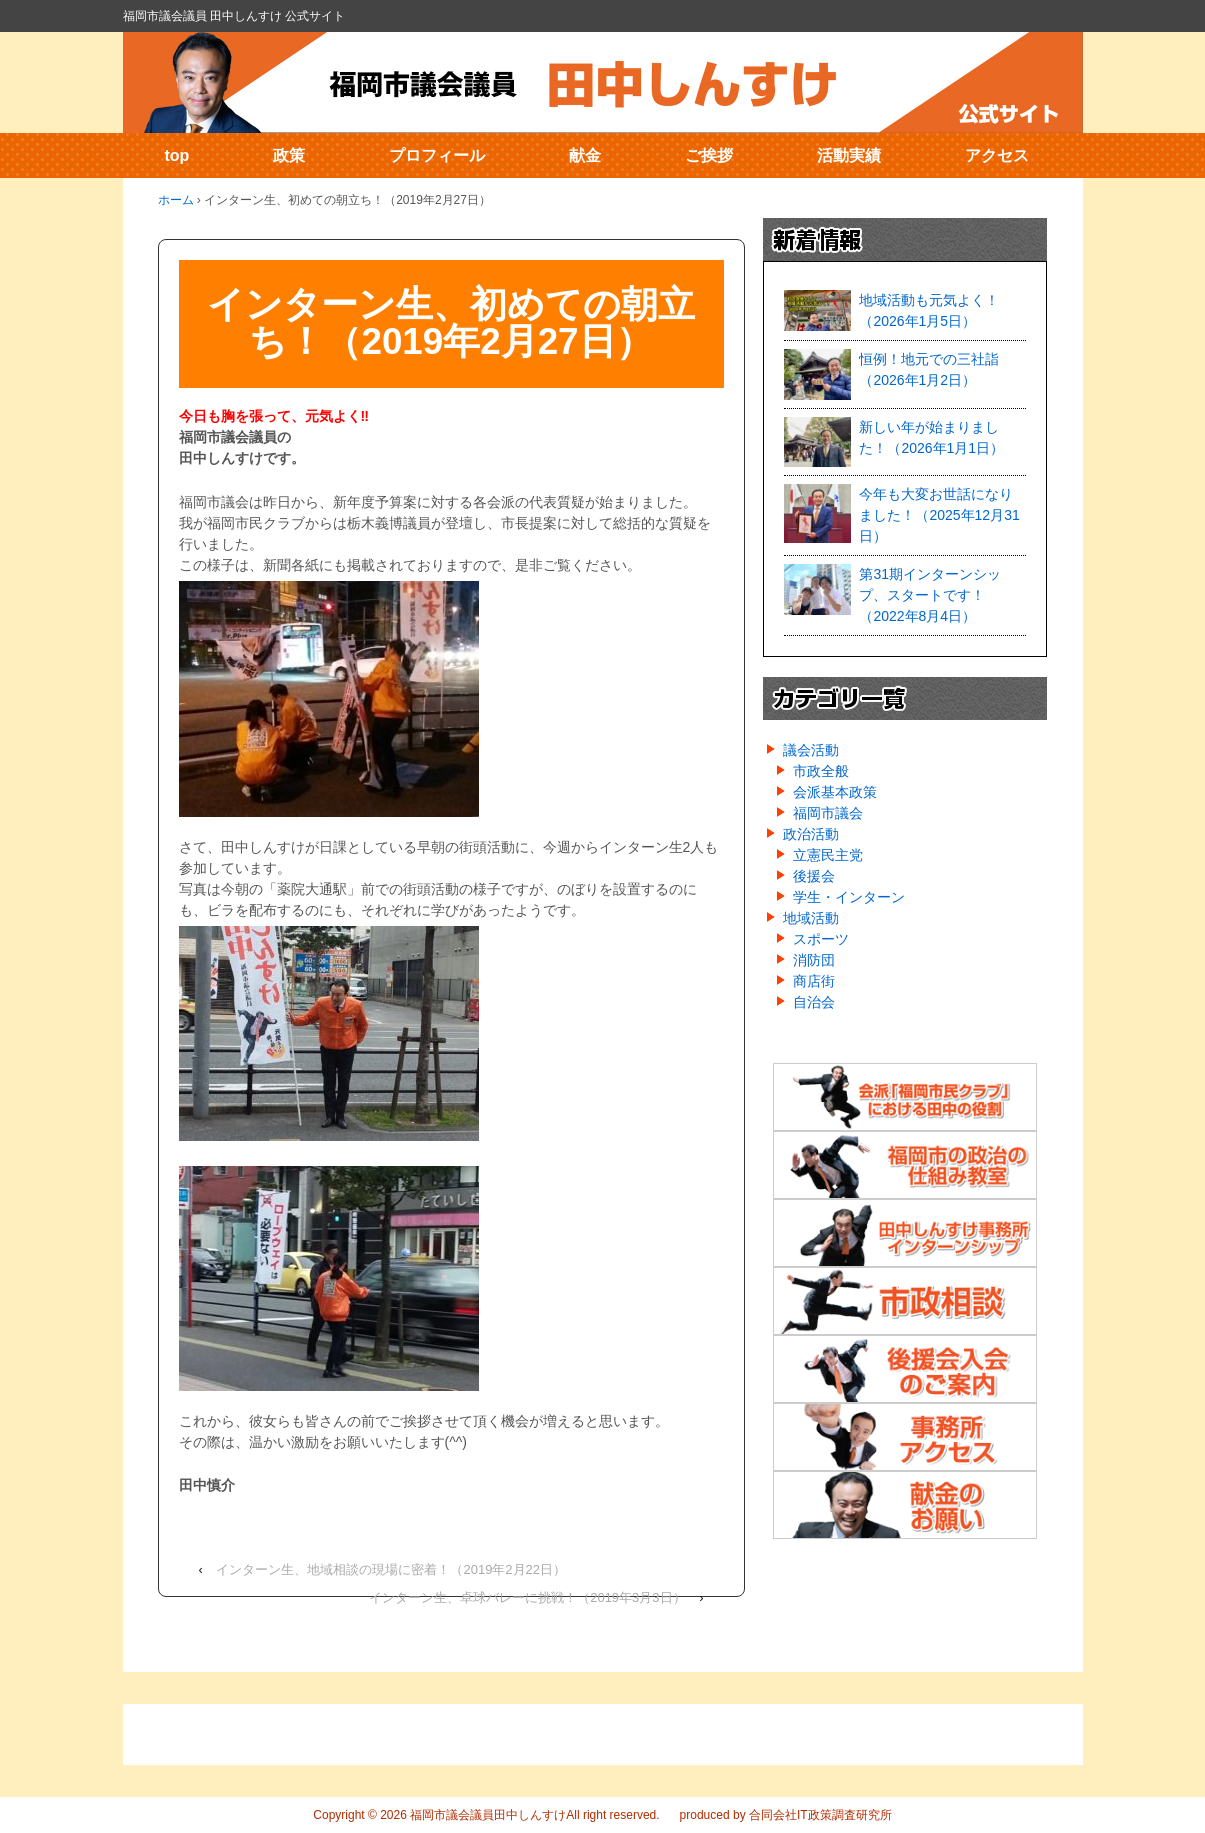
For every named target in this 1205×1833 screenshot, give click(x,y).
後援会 (814, 876)
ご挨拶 (709, 155)
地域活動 (811, 918)
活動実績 (849, 155)
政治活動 (811, 834)
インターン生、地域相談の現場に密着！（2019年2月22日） (391, 1569)
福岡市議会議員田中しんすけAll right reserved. (533, 1815)
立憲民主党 (828, 855)
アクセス (997, 155)
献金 (585, 155)
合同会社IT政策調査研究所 (820, 1815)
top (177, 155)
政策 (289, 155)
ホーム (176, 200)
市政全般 (821, 771)
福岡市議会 (828, 813)
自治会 (814, 1002)
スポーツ (821, 939)
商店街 (814, 981)
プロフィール (437, 155)
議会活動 (811, 750)
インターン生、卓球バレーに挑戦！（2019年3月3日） (527, 1597)
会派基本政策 (835, 792)
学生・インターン (849, 897)
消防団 (814, 960)
